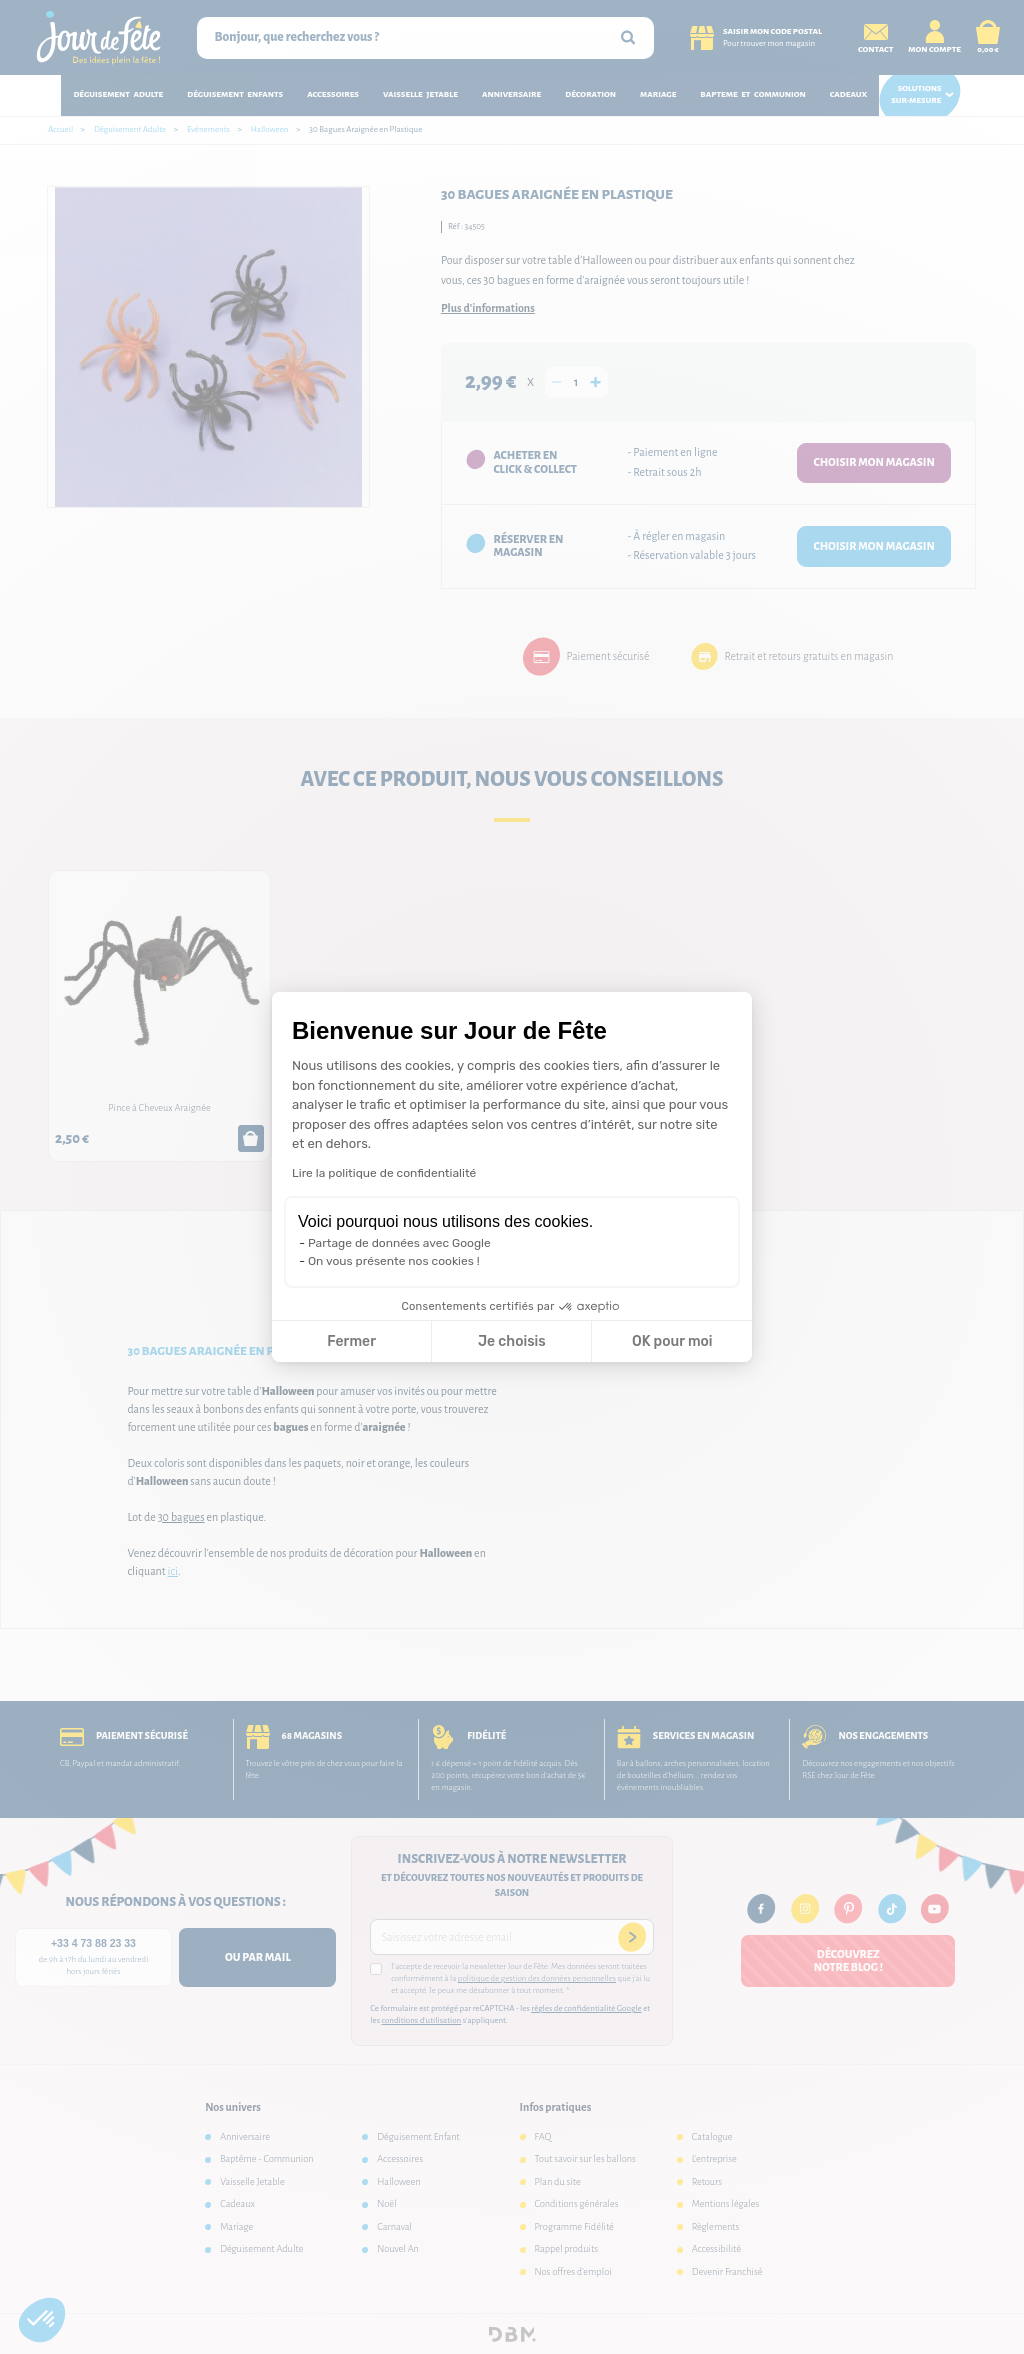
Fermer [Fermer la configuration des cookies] (351, 1341)
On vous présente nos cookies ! (394, 1261)
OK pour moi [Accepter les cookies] (672, 1341)
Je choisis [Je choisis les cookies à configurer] (512, 1341)
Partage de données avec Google (399, 1243)
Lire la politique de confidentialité (384, 1173)
